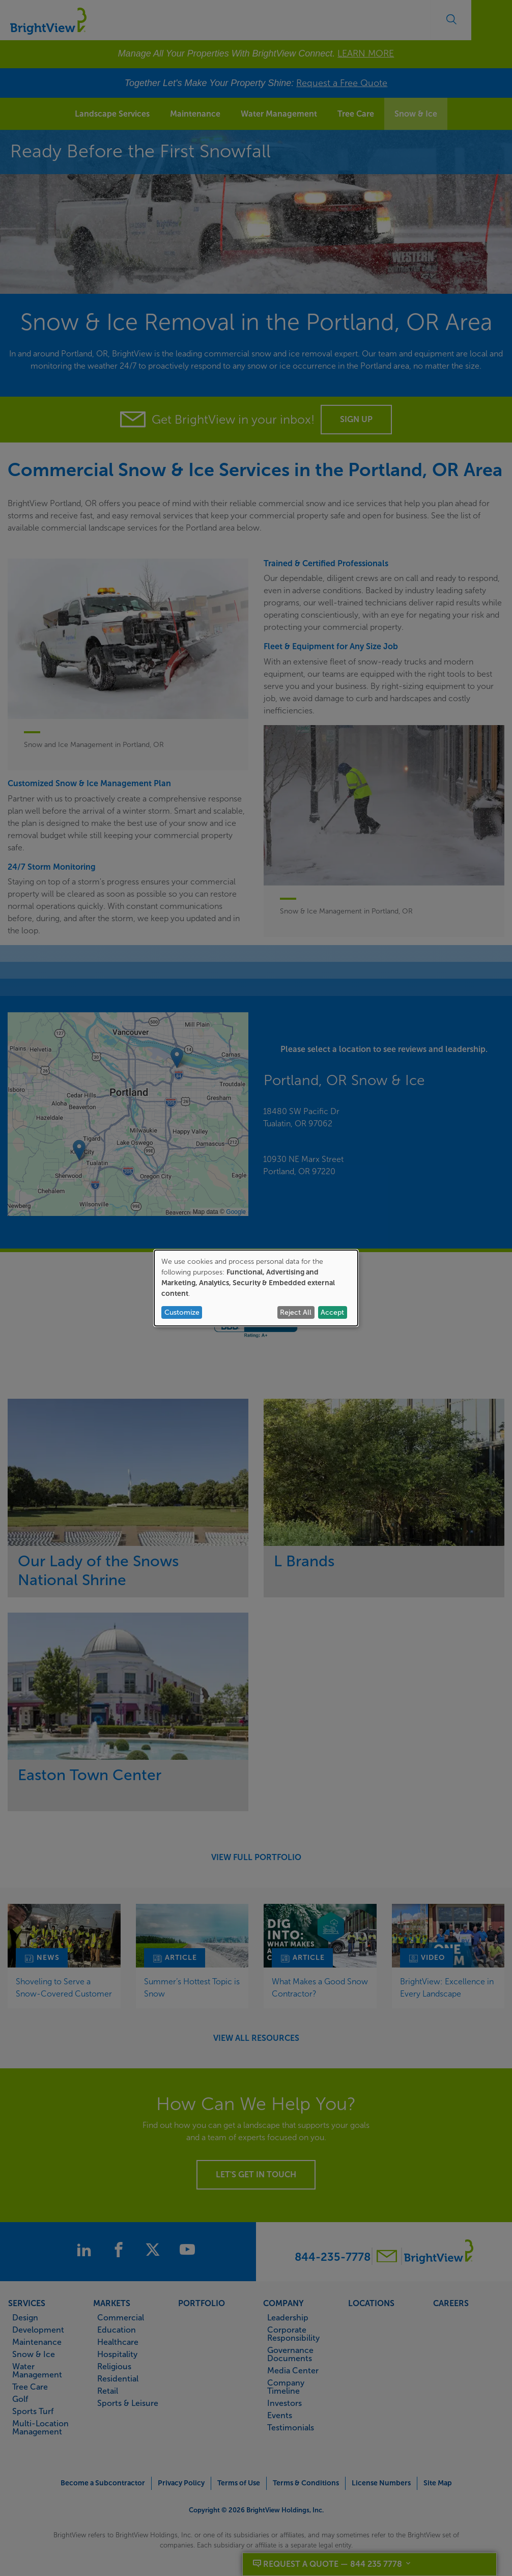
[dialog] (256, 1288)
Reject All (295, 1312)
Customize (182, 1312)
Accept (332, 1312)
